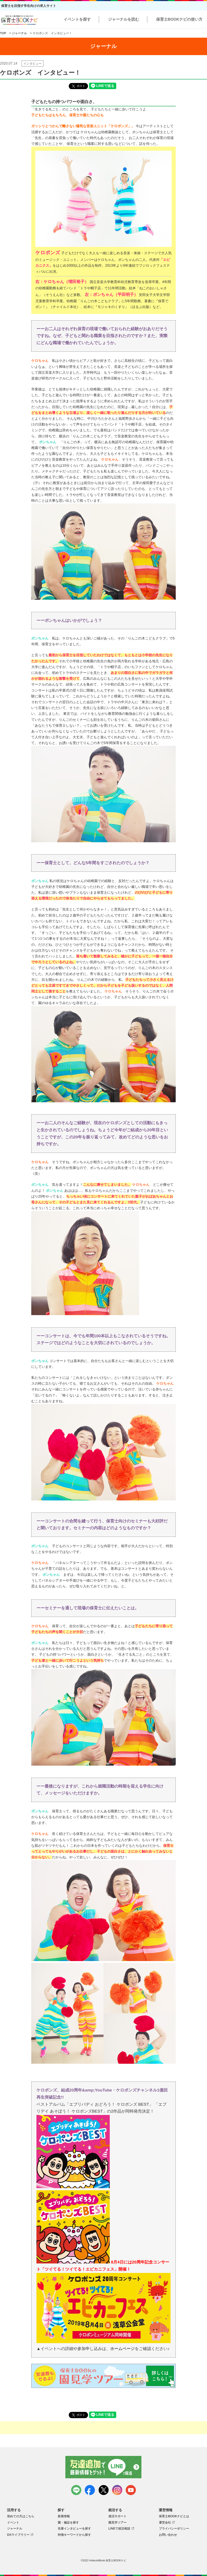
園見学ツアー (117, 2522)
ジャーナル (19, 33)
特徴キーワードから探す (74, 2534)
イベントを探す (77, 19)
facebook (90, 2490)
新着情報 (64, 2516)
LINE (76, 2490)
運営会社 (165, 2522)
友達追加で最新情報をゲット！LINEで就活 (103, 2467)
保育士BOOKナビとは (174, 2516)
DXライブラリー (18, 2534)
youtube (131, 2490)
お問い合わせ (168, 2534)
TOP (3, 33)
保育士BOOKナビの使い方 (179, 19)
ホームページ (122, 2348)
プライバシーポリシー (174, 2528)
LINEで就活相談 (119, 2528)
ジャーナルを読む (123, 19)
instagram (117, 2490)
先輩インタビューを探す (74, 2528)
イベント (13, 2522)
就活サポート (117, 2516)
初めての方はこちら (20, 2516)
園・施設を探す (68, 2522)
